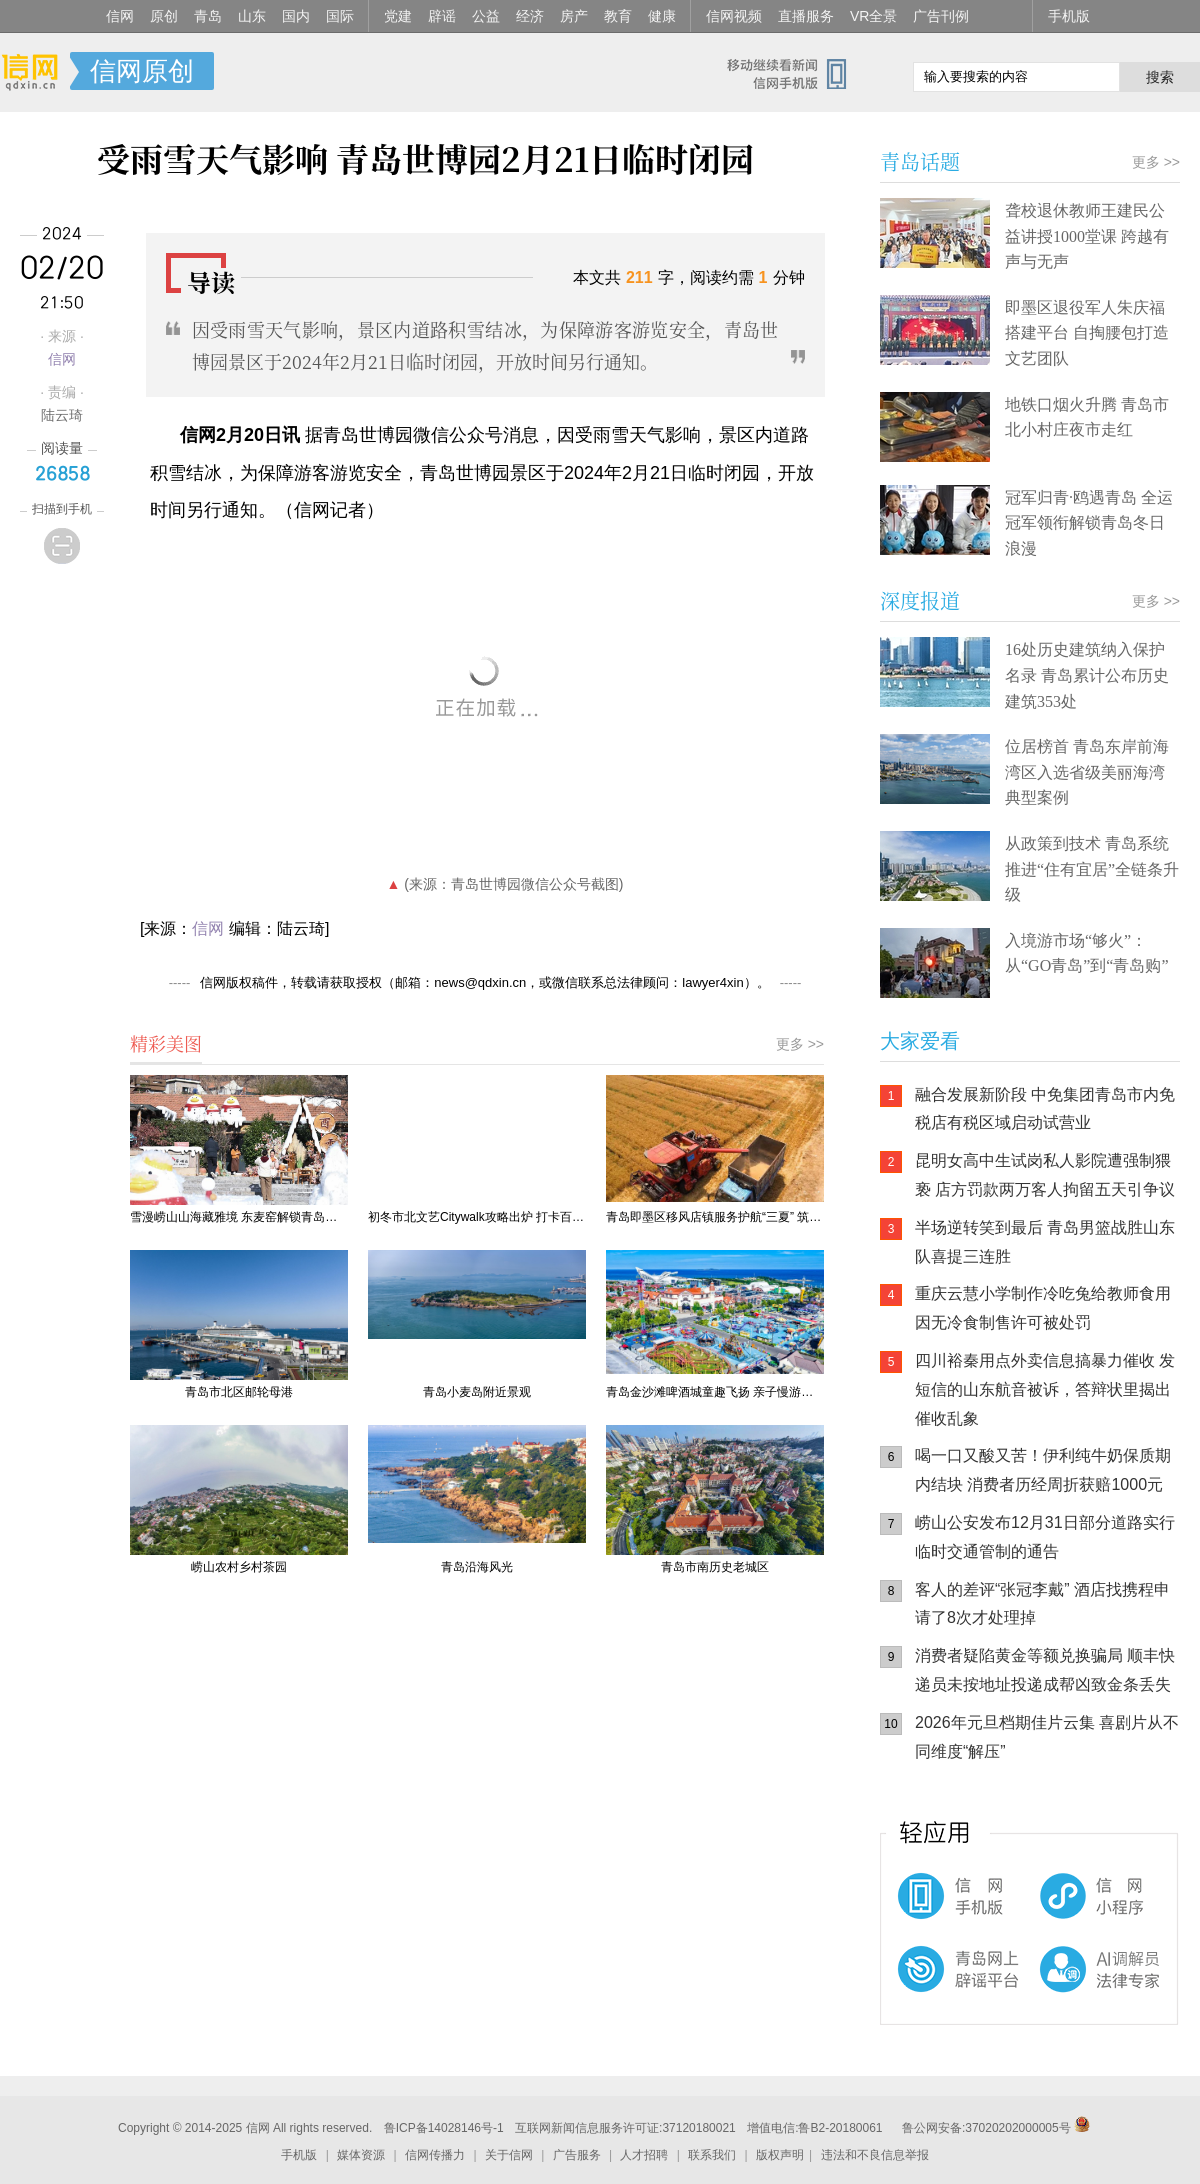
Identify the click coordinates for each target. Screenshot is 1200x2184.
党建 (398, 16)
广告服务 (577, 2155)
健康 (662, 16)
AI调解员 (1060, 1986)
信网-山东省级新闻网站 (35, 72)
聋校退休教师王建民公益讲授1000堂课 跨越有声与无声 (1087, 236)
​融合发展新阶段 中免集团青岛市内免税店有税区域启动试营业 (1045, 1109)
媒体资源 (361, 2155)
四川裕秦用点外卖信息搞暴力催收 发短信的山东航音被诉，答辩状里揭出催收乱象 (1045, 1389)
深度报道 (920, 600)
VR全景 (873, 16)
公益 (486, 16)
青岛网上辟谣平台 (940, 1986)
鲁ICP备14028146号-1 (444, 2128)
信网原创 (142, 71)
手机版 (1069, 16)
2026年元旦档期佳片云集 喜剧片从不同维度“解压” (1047, 1737)
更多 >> (800, 1044)
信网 (120, 16)
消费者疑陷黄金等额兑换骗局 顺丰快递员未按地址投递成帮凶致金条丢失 (1045, 1670)
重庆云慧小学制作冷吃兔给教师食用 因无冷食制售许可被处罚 (1043, 1308)
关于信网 (509, 2155)
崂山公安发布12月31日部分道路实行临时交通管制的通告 (1045, 1537)
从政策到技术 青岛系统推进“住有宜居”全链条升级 (1092, 869)
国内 (296, 16)
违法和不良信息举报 (875, 2155)
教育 (618, 16)
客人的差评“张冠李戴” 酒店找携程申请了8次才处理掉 (1042, 1604)
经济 (530, 16)
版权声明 (780, 2155)
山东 (252, 16)
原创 (164, 16)
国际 (340, 16)
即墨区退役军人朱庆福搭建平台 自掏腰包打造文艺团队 (1087, 333)
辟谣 (442, 16)
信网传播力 (435, 2155)
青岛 (208, 16)
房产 (574, 16)
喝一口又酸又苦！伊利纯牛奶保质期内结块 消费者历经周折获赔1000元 (1043, 1470)
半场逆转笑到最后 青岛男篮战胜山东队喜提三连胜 (1045, 1242)
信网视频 (734, 16)
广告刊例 (941, 16)
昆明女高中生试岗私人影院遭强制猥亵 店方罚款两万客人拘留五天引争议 (1045, 1175)
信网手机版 (940, 1906)
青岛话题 (920, 161)
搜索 (1160, 77)
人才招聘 (644, 2155)
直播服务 (806, 16)
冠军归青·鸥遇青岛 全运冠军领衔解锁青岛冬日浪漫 (1089, 523)
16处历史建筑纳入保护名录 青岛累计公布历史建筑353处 (1087, 675)
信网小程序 (1060, 1906)
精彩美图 (166, 1043)
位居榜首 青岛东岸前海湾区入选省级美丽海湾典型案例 (1087, 772)
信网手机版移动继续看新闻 (795, 73)
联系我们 (712, 2155)
